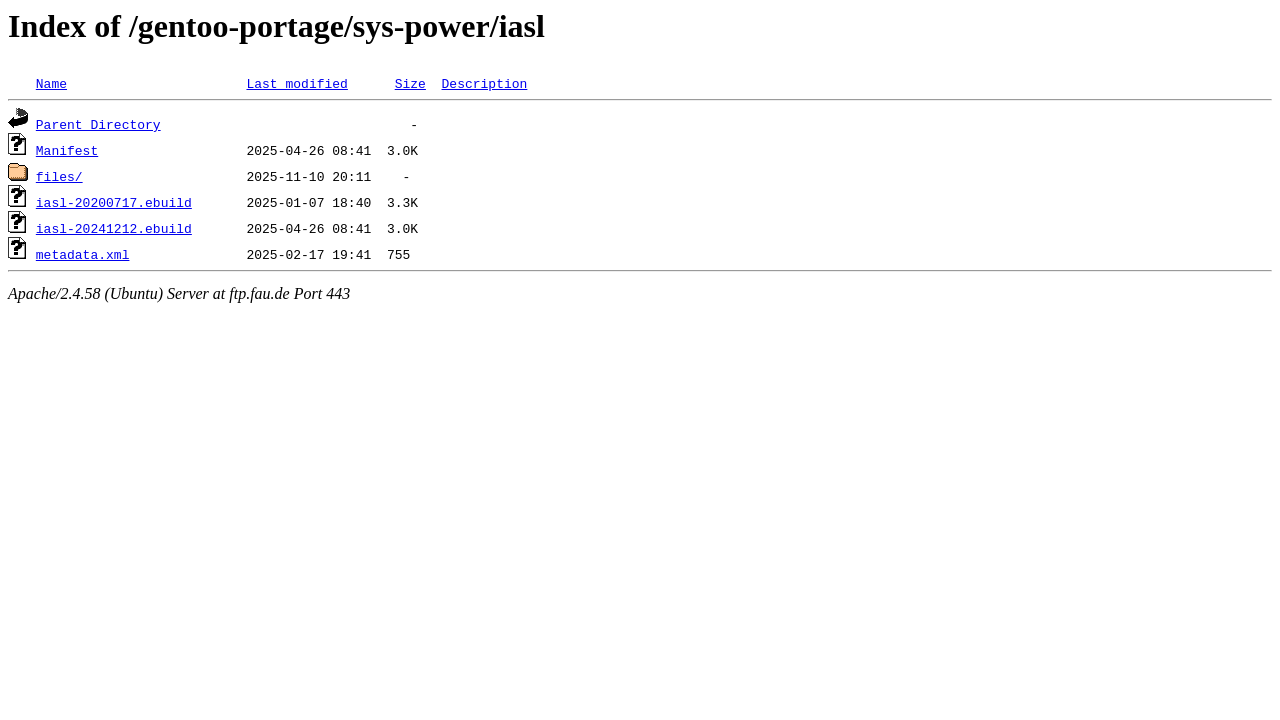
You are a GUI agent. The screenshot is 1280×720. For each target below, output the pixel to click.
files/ (59, 176)
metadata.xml (83, 254)
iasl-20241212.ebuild (114, 228)
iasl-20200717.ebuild (114, 202)
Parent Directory (98, 124)
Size (410, 83)
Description (484, 83)
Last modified (296, 83)
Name (51, 83)
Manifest (67, 150)
